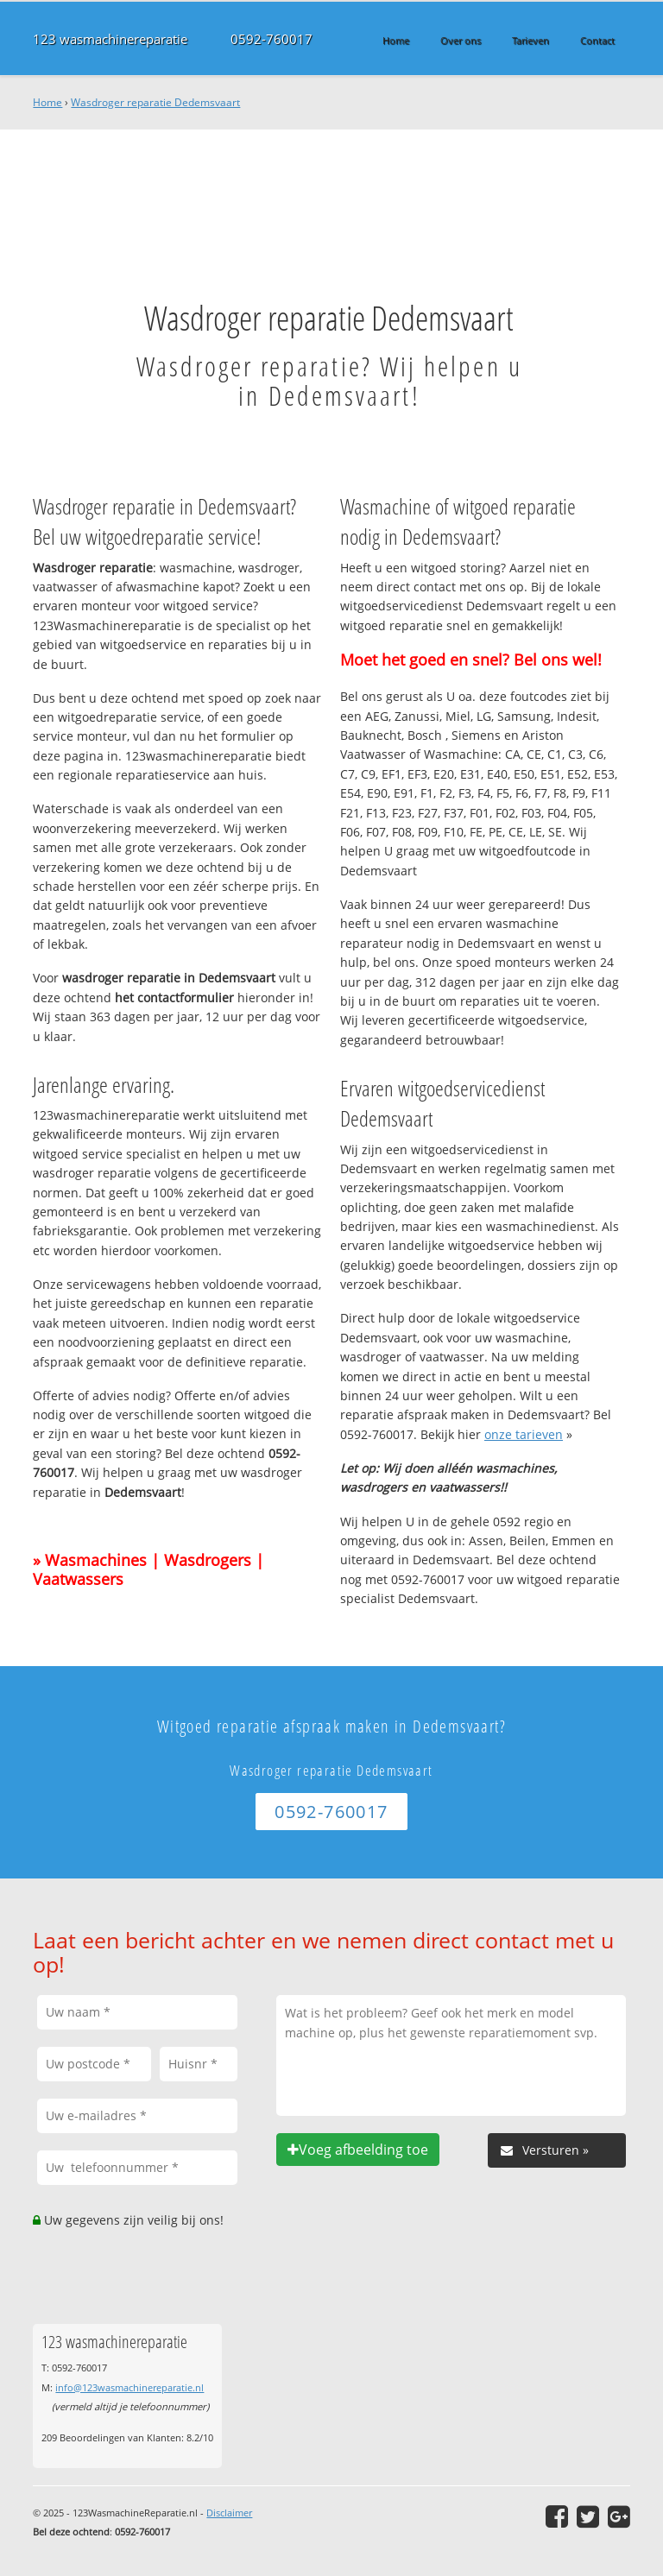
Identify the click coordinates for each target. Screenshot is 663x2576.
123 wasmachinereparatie (110, 39)
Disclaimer (229, 2512)
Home (47, 102)
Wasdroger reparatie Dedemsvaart (155, 102)
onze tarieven (523, 1434)
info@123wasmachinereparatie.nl (129, 2387)
